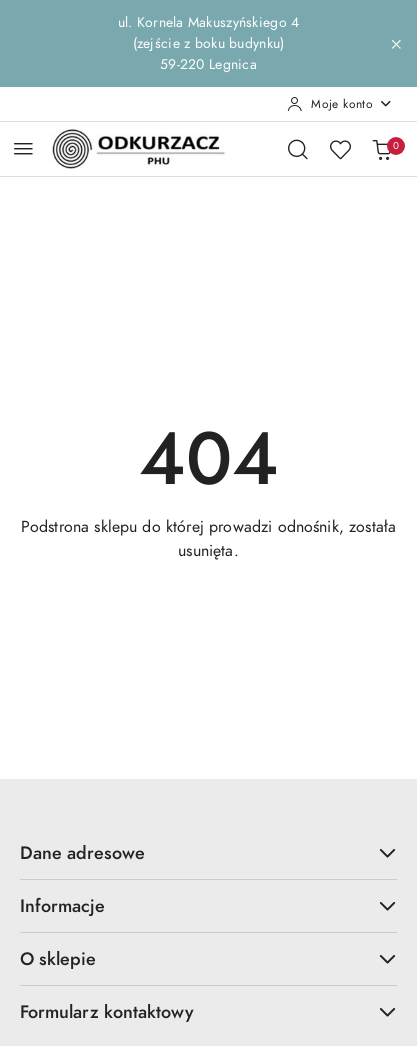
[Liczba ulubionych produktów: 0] (340, 149)
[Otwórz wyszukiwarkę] (298, 149)
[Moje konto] (340, 104)
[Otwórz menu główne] (23, 148)
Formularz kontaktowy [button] (208, 1011)
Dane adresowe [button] (208, 852)
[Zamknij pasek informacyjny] (396, 44)
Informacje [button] (208, 905)
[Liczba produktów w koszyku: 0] (382, 149)
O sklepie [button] (208, 958)
